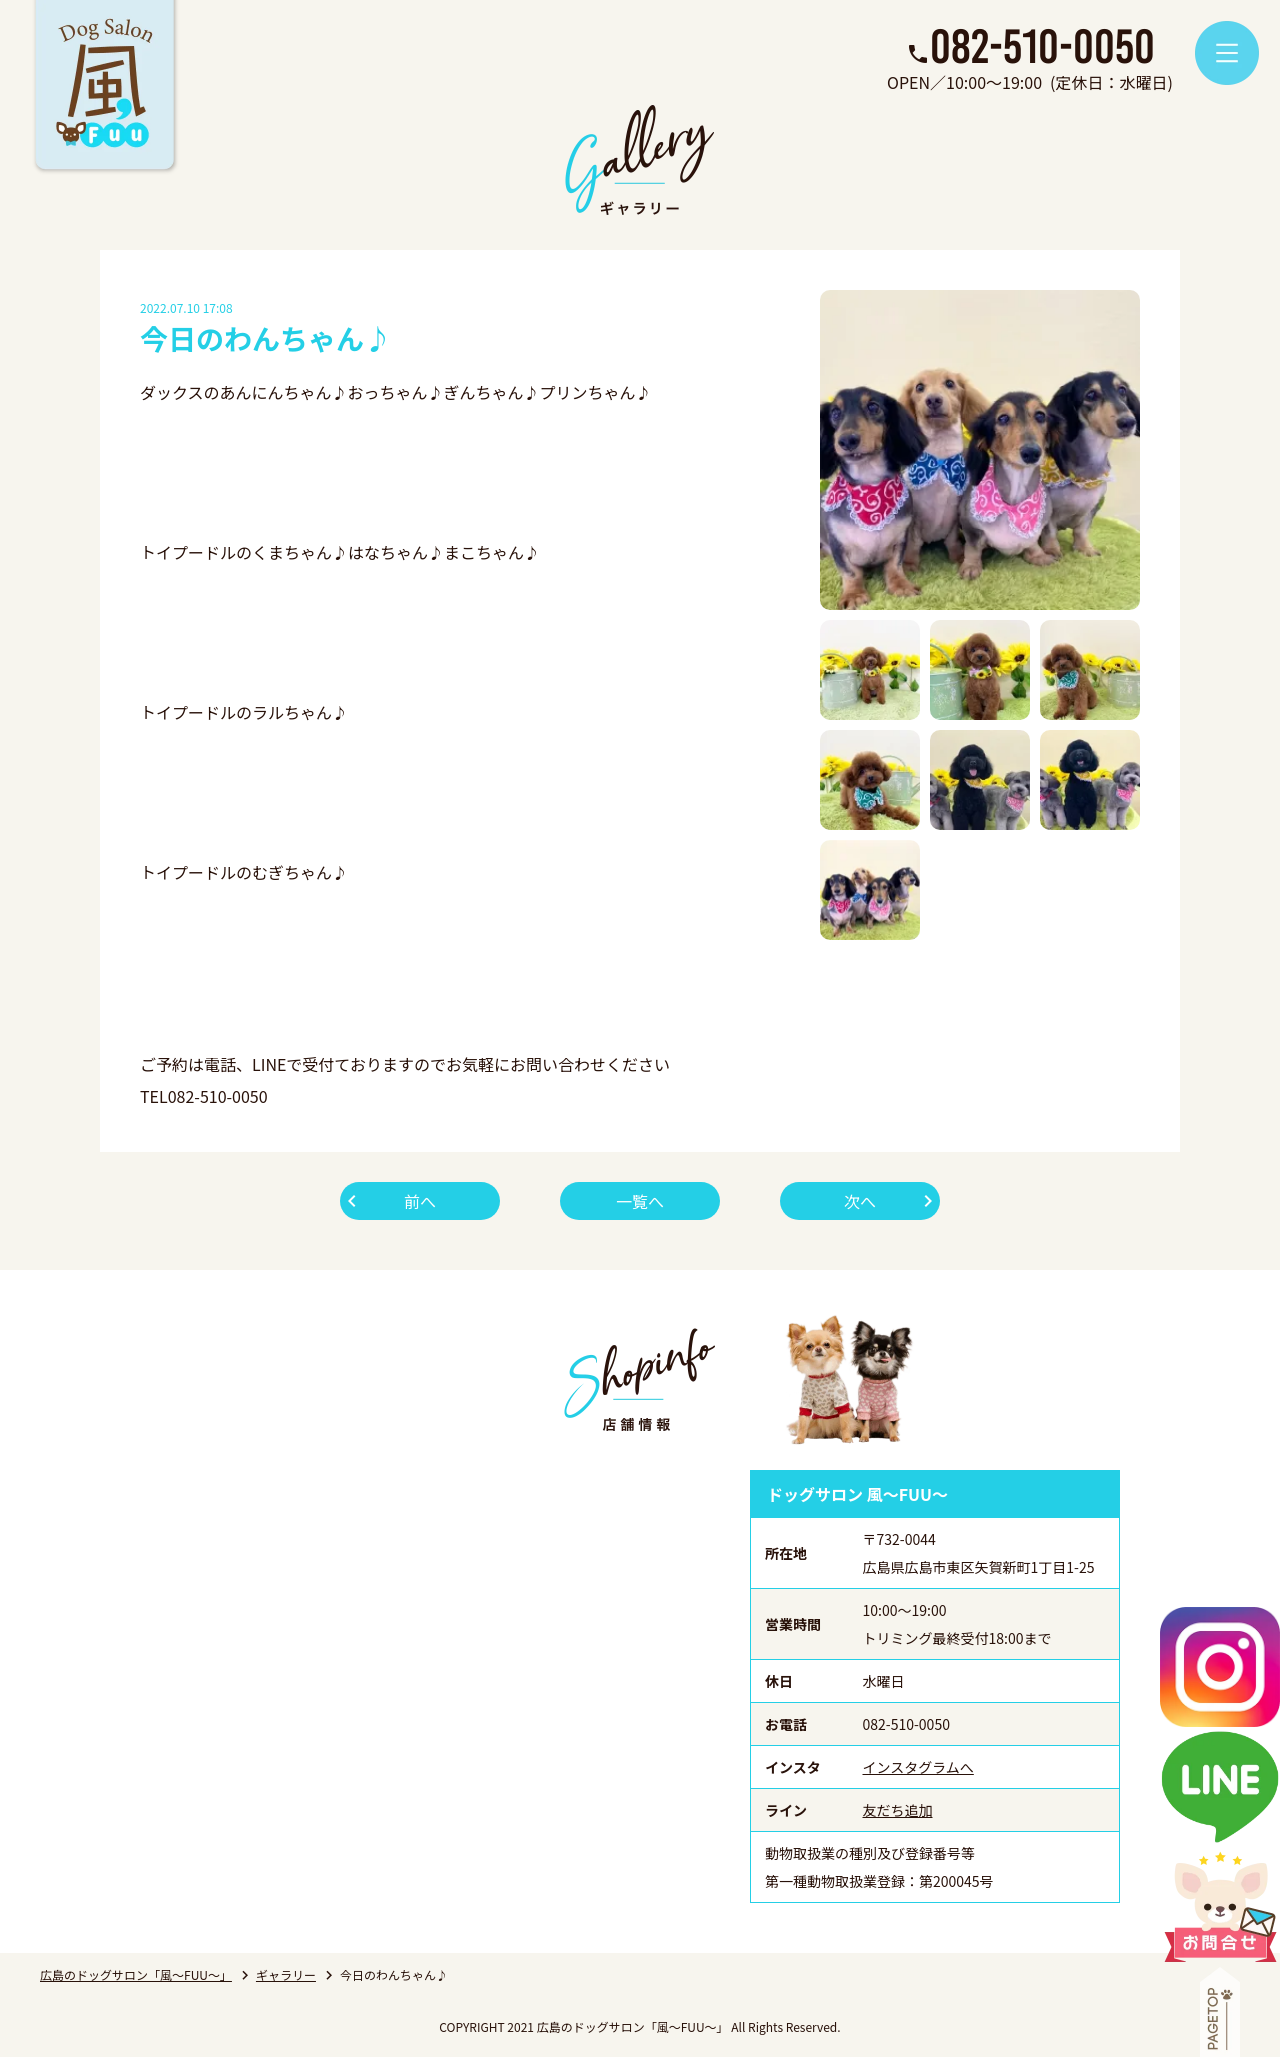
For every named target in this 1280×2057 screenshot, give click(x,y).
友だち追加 (898, 1810)
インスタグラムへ (918, 1767)
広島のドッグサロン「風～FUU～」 (136, 1974)
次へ (860, 1201)
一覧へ (640, 1201)
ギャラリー (286, 1974)
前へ (420, 1201)
